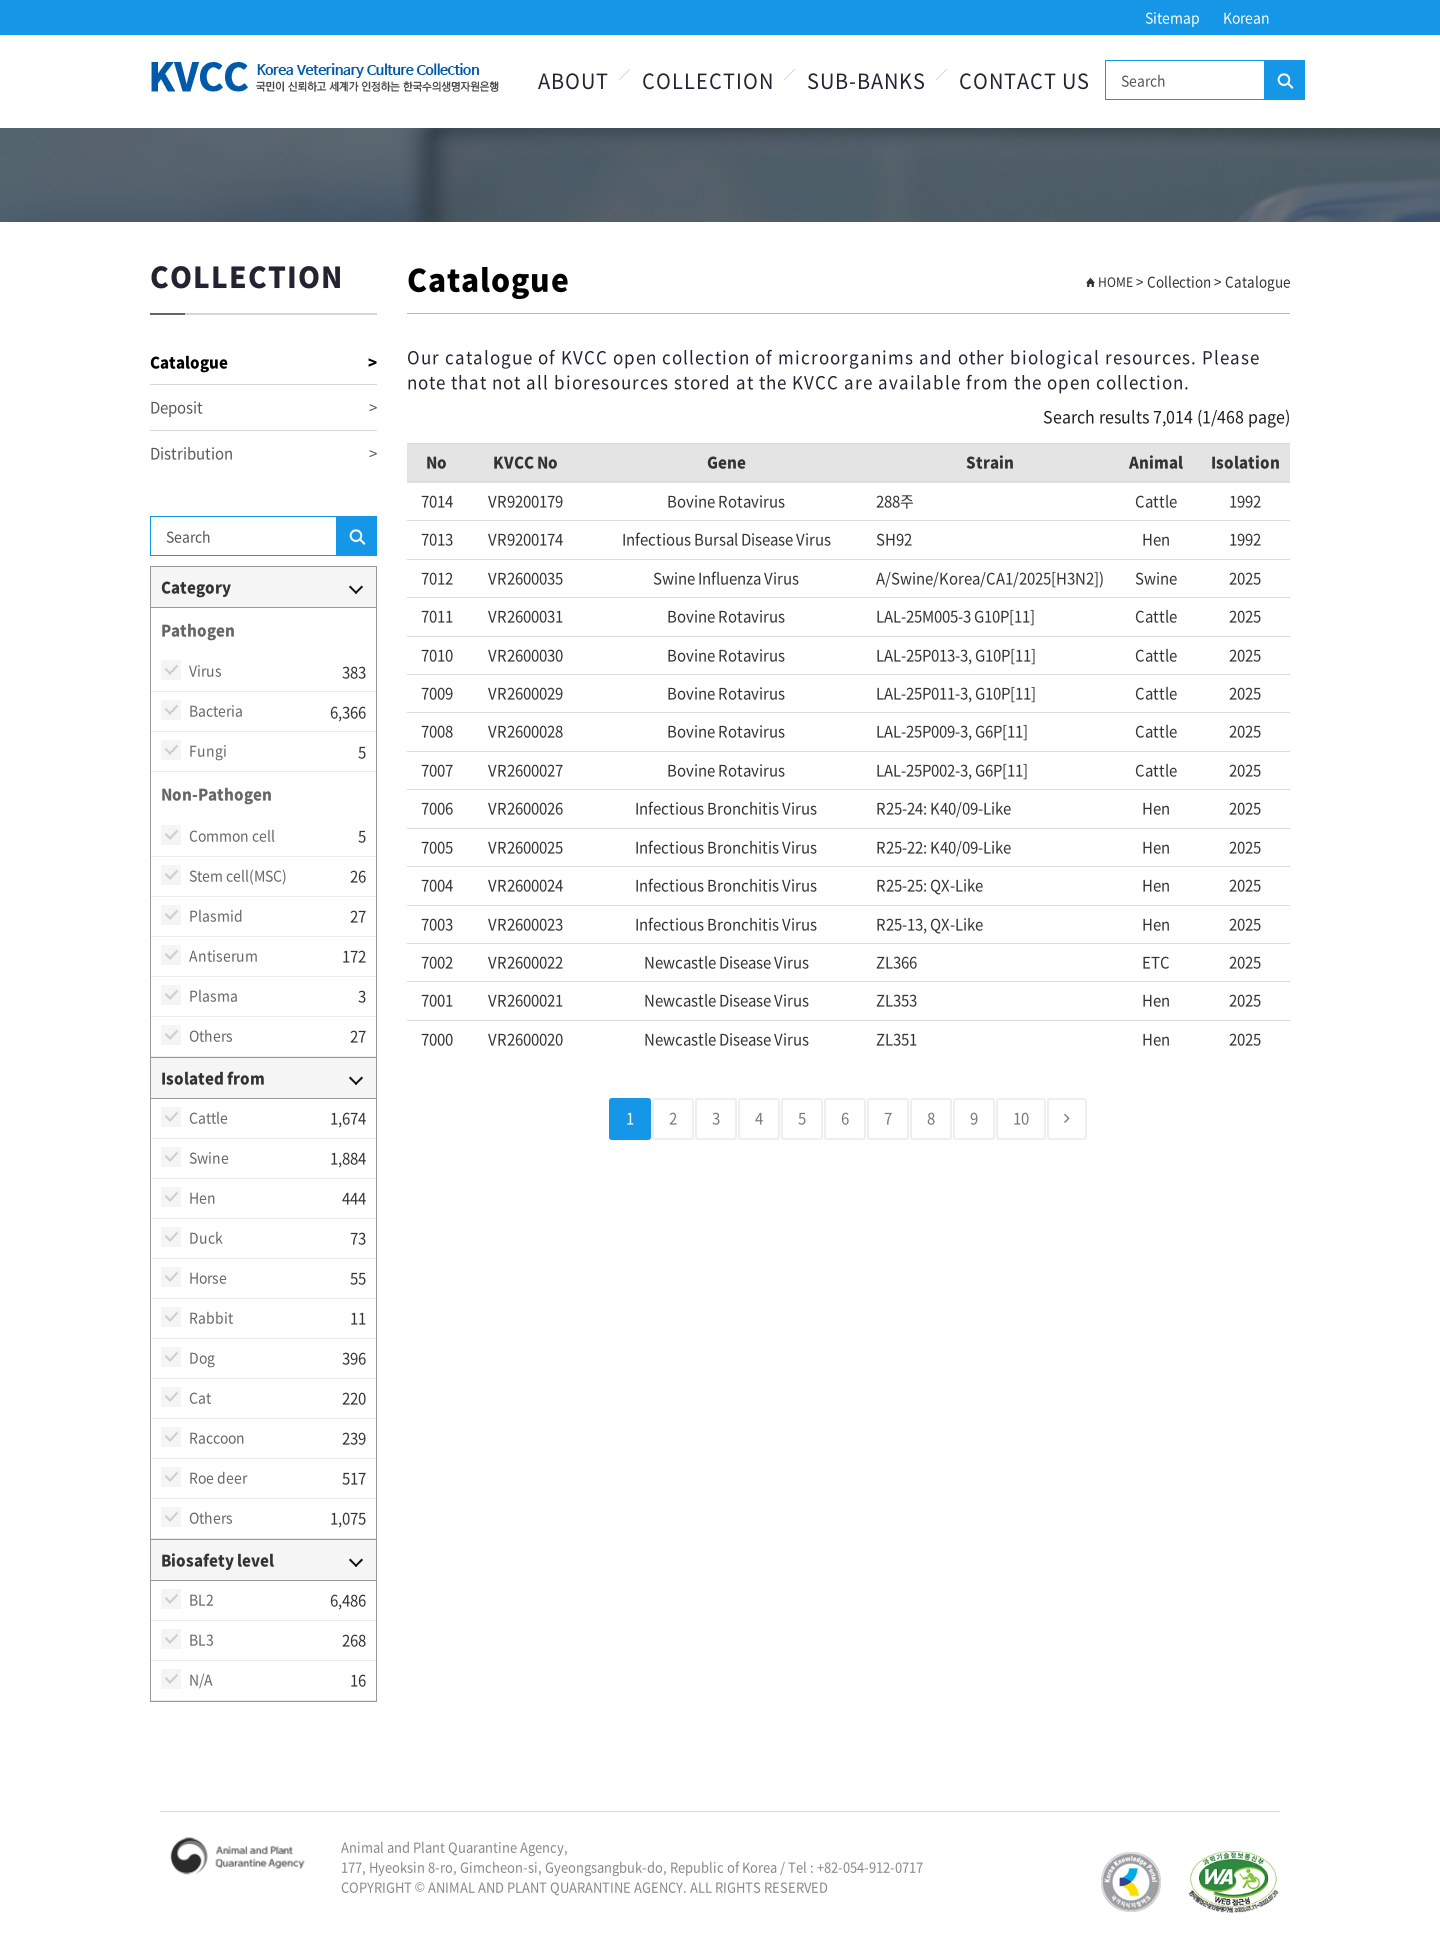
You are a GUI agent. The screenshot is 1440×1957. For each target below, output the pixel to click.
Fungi (208, 750)
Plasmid (216, 915)
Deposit (263, 407)
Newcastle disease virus (726, 962)
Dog (202, 1357)
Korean (1246, 17)
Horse (208, 1277)
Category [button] (196, 587)
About (573, 80)
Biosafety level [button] (217, 1560)
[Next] (1067, 1118)
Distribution (263, 453)
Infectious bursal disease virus (726, 539)
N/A (201, 1679)
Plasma (213, 995)
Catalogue (263, 362)
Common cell (232, 835)
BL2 (201, 1599)
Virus (205, 670)
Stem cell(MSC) (238, 875)
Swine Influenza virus (726, 578)
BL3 (201, 1639)
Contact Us (1024, 80)
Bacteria (216, 710)
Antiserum (223, 955)
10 (1021, 1118)
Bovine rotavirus (726, 501)
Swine (209, 1157)
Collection (708, 80)
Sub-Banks (866, 80)
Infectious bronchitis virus (726, 808)
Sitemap (1172, 17)
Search (1284, 81)
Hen (202, 1197)
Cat (200, 1397)
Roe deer (218, 1477)
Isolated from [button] (213, 1078)
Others (211, 1035)
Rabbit (211, 1317)
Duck (206, 1237)
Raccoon (217, 1437)
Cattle (208, 1117)
